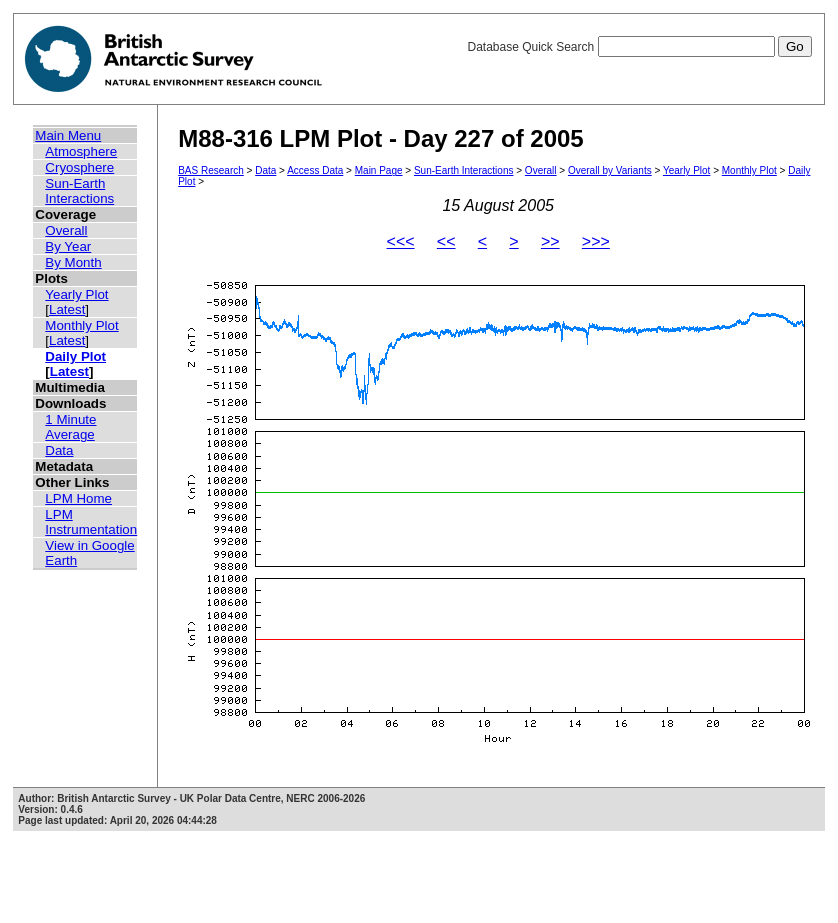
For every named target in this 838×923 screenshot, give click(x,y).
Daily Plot (75, 356)
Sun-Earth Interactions (79, 191)
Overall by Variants (610, 170)
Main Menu (68, 135)
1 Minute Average (70, 427)
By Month (73, 262)
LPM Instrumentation (91, 522)
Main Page (379, 170)
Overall (66, 230)
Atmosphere (81, 151)
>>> (596, 241)
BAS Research (211, 170)
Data (59, 450)
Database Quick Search (639, 47)
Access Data (315, 170)
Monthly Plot (81, 325)
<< (446, 241)
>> (550, 241)
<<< (401, 241)
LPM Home (78, 498)
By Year (68, 246)
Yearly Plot (76, 294)
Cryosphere (79, 167)
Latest (67, 309)
